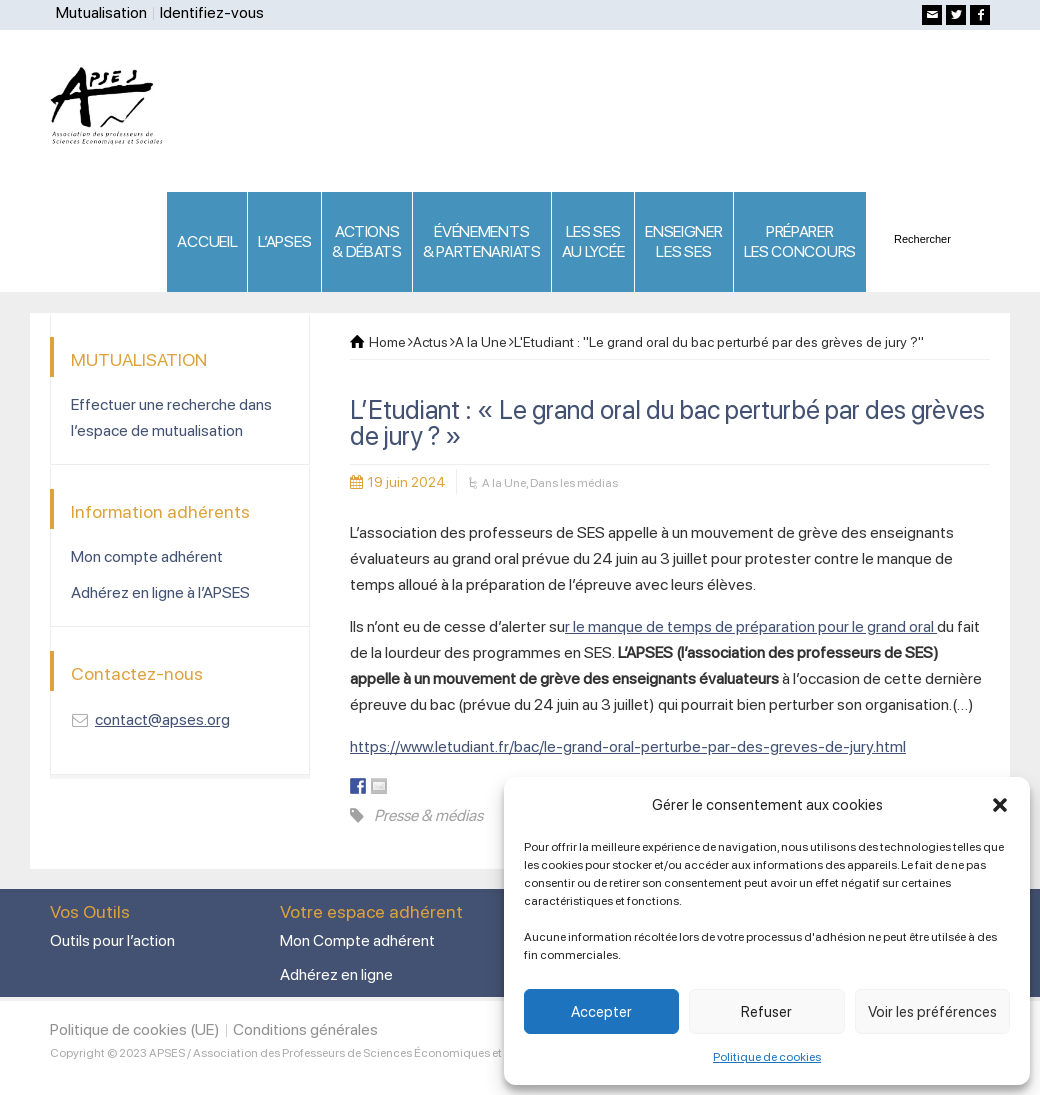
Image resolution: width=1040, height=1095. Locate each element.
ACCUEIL (207, 241)
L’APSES (284, 241)
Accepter (601, 1012)
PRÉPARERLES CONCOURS (800, 241)
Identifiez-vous (212, 12)
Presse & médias (428, 815)
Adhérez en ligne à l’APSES (160, 592)
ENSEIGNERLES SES (683, 241)
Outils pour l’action (112, 940)
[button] (1000, 805)
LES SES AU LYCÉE (593, 241)
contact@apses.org (162, 719)
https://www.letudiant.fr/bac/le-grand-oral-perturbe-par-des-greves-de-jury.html (628, 746)
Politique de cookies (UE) (135, 1029)
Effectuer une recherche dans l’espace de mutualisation (171, 417)
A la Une (504, 483)
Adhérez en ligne (336, 974)
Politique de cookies (767, 1057)
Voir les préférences (932, 1012)
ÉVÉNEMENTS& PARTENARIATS (482, 241)
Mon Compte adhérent (357, 940)
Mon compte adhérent (147, 556)
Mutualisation (101, 12)
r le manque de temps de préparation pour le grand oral (751, 626)
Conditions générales (305, 1029)
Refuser (766, 1012)
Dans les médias (574, 483)
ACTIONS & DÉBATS (367, 241)
